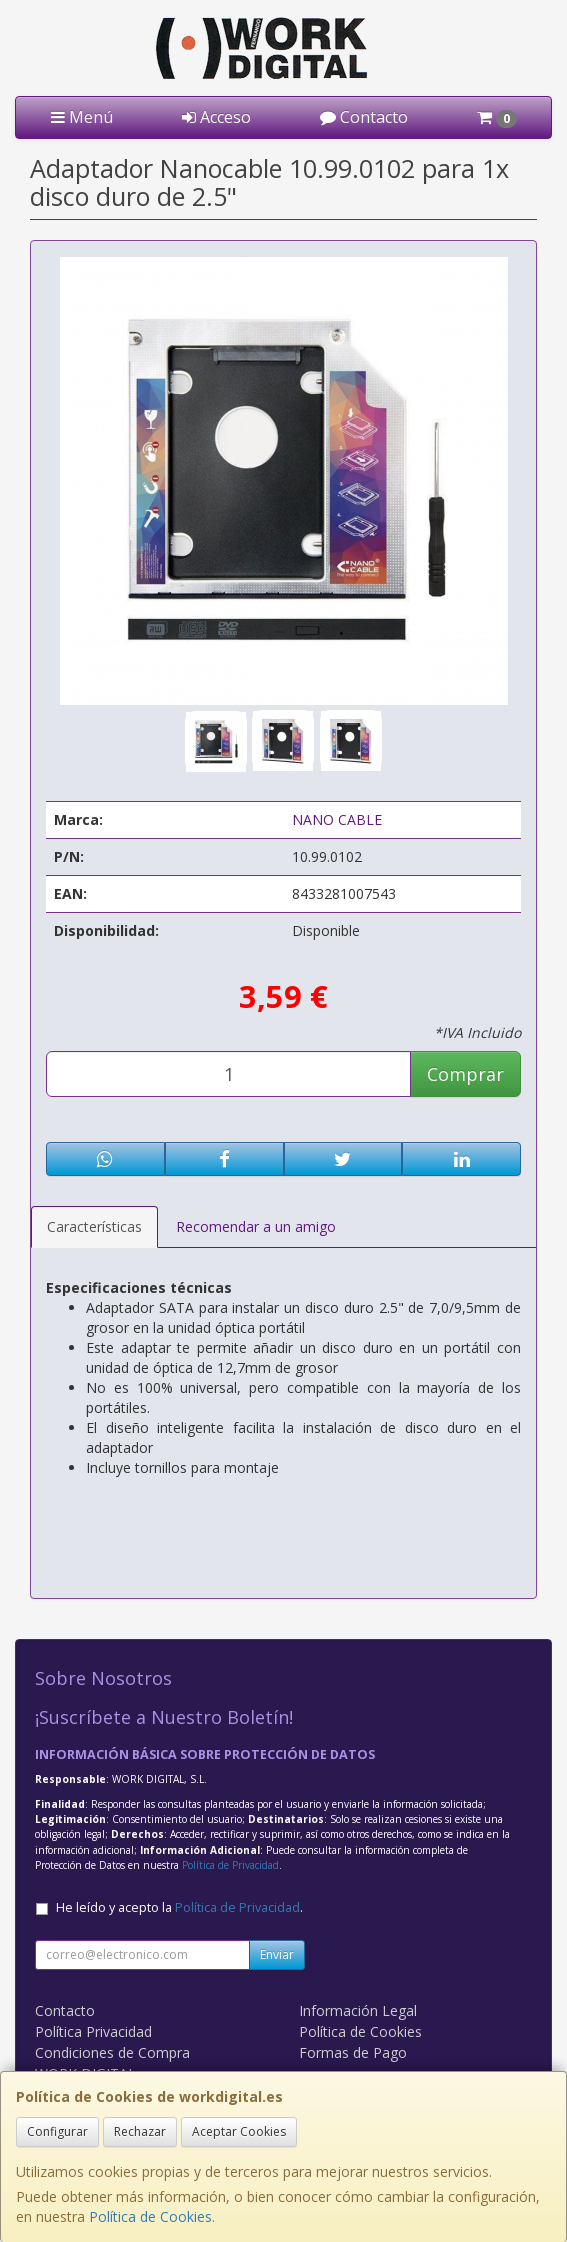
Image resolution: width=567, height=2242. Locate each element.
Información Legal (358, 2010)
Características (94, 1226)
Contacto (364, 117)
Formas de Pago (353, 2052)
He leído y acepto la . (179, 1907)
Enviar (277, 1954)
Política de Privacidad (230, 1865)
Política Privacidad (93, 2031)
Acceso (216, 117)
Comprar (465, 1074)
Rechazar (140, 2131)
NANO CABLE (337, 819)
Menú (82, 117)
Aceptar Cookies (239, 2131)
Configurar (57, 2131)
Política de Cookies (150, 2216)
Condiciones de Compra (112, 2052)
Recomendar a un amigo (256, 1226)
